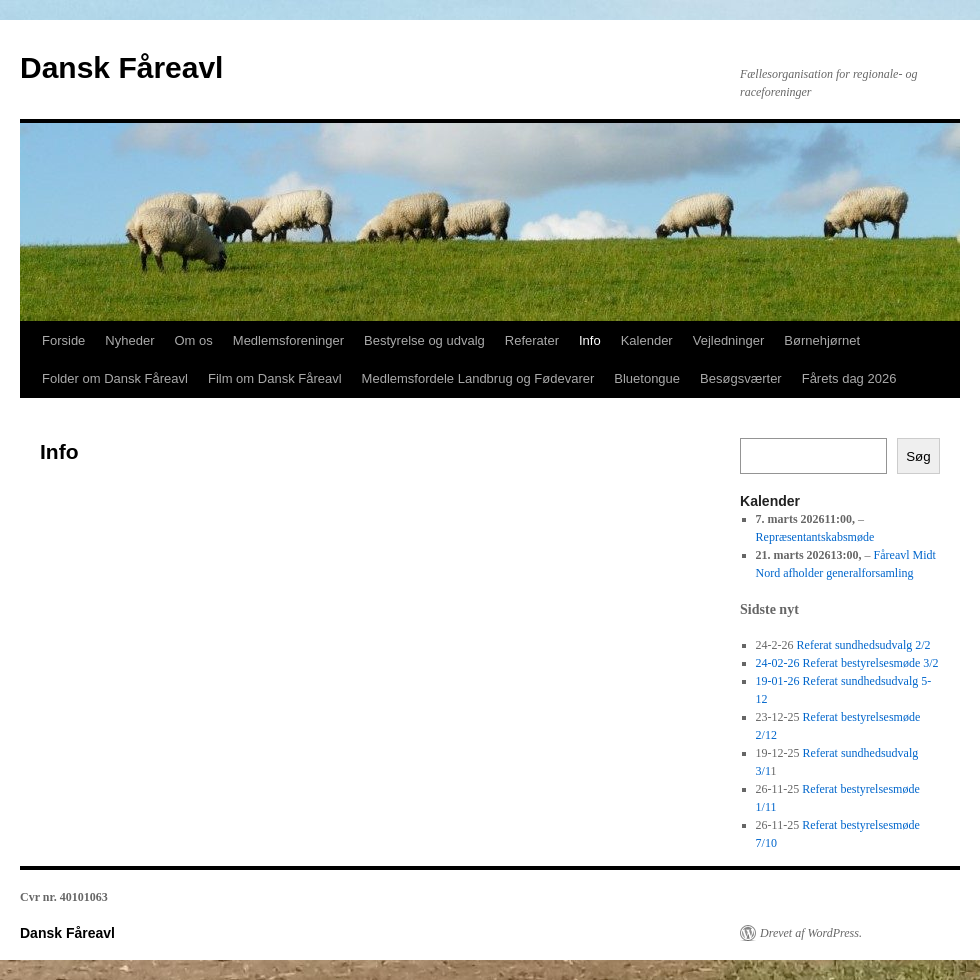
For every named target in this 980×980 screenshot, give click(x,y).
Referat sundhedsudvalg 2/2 (864, 645)
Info (590, 340)
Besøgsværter (741, 378)
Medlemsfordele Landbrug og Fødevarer (478, 378)
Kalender (647, 340)
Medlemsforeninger (288, 340)
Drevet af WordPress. (811, 933)
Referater (532, 340)
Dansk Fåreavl (121, 67)
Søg (918, 456)
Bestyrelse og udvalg (424, 340)
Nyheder (129, 340)
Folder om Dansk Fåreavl (115, 378)
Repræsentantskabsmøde (815, 537)
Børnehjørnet (822, 340)
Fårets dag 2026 (849, 378)
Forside (63, 340)
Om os (194, 340)
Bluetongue (647, 378)
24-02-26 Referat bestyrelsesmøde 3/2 (847, 663)
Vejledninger (729, 340)
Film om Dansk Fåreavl (275, 378)
